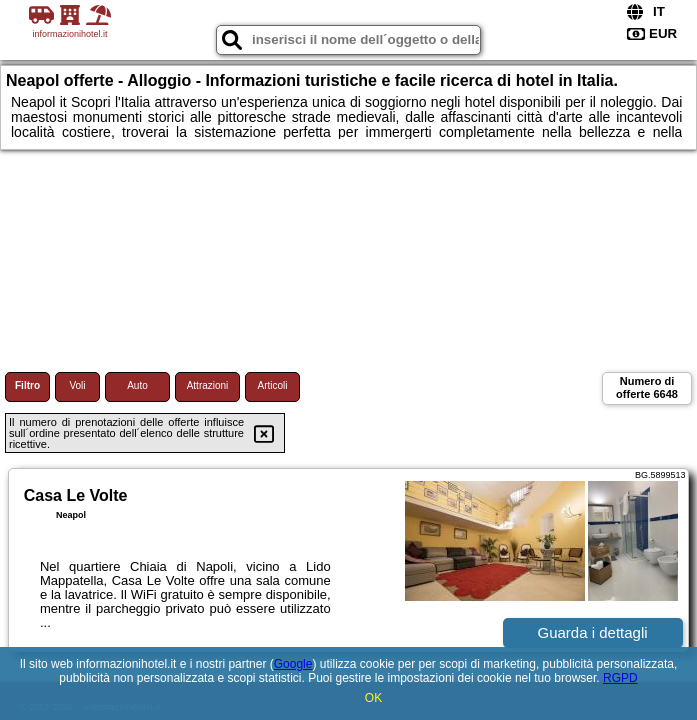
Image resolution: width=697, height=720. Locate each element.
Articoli (272, 385)
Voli (77, 385)
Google (293, 664)
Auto (137, 385)
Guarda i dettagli (593, 632)
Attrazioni (208, 385)
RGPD (620, 678)
